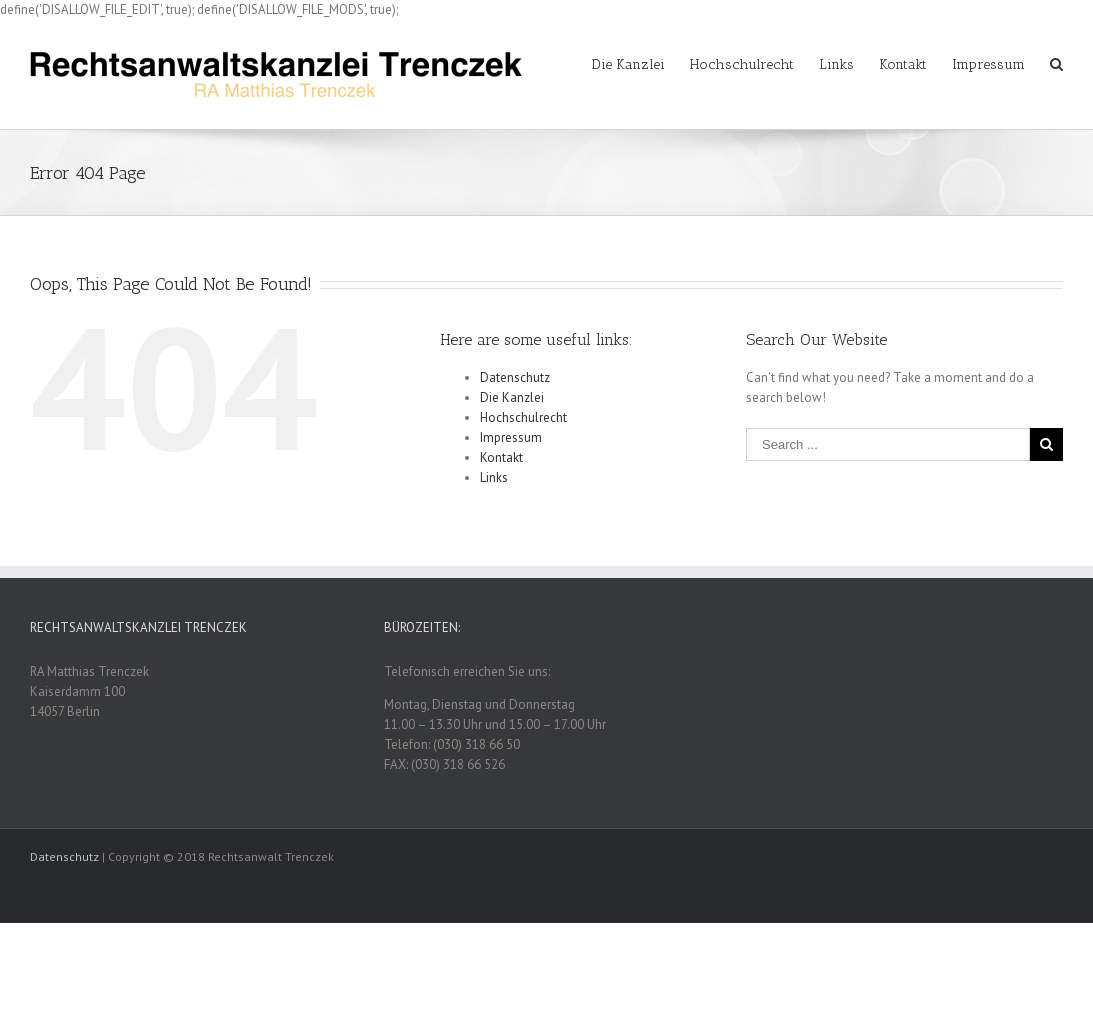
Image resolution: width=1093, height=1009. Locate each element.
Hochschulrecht (523, 417)
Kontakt (501, 457)
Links (494, 477)
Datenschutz (515, 377)
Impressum (511, 437)
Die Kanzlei (512, 397)
